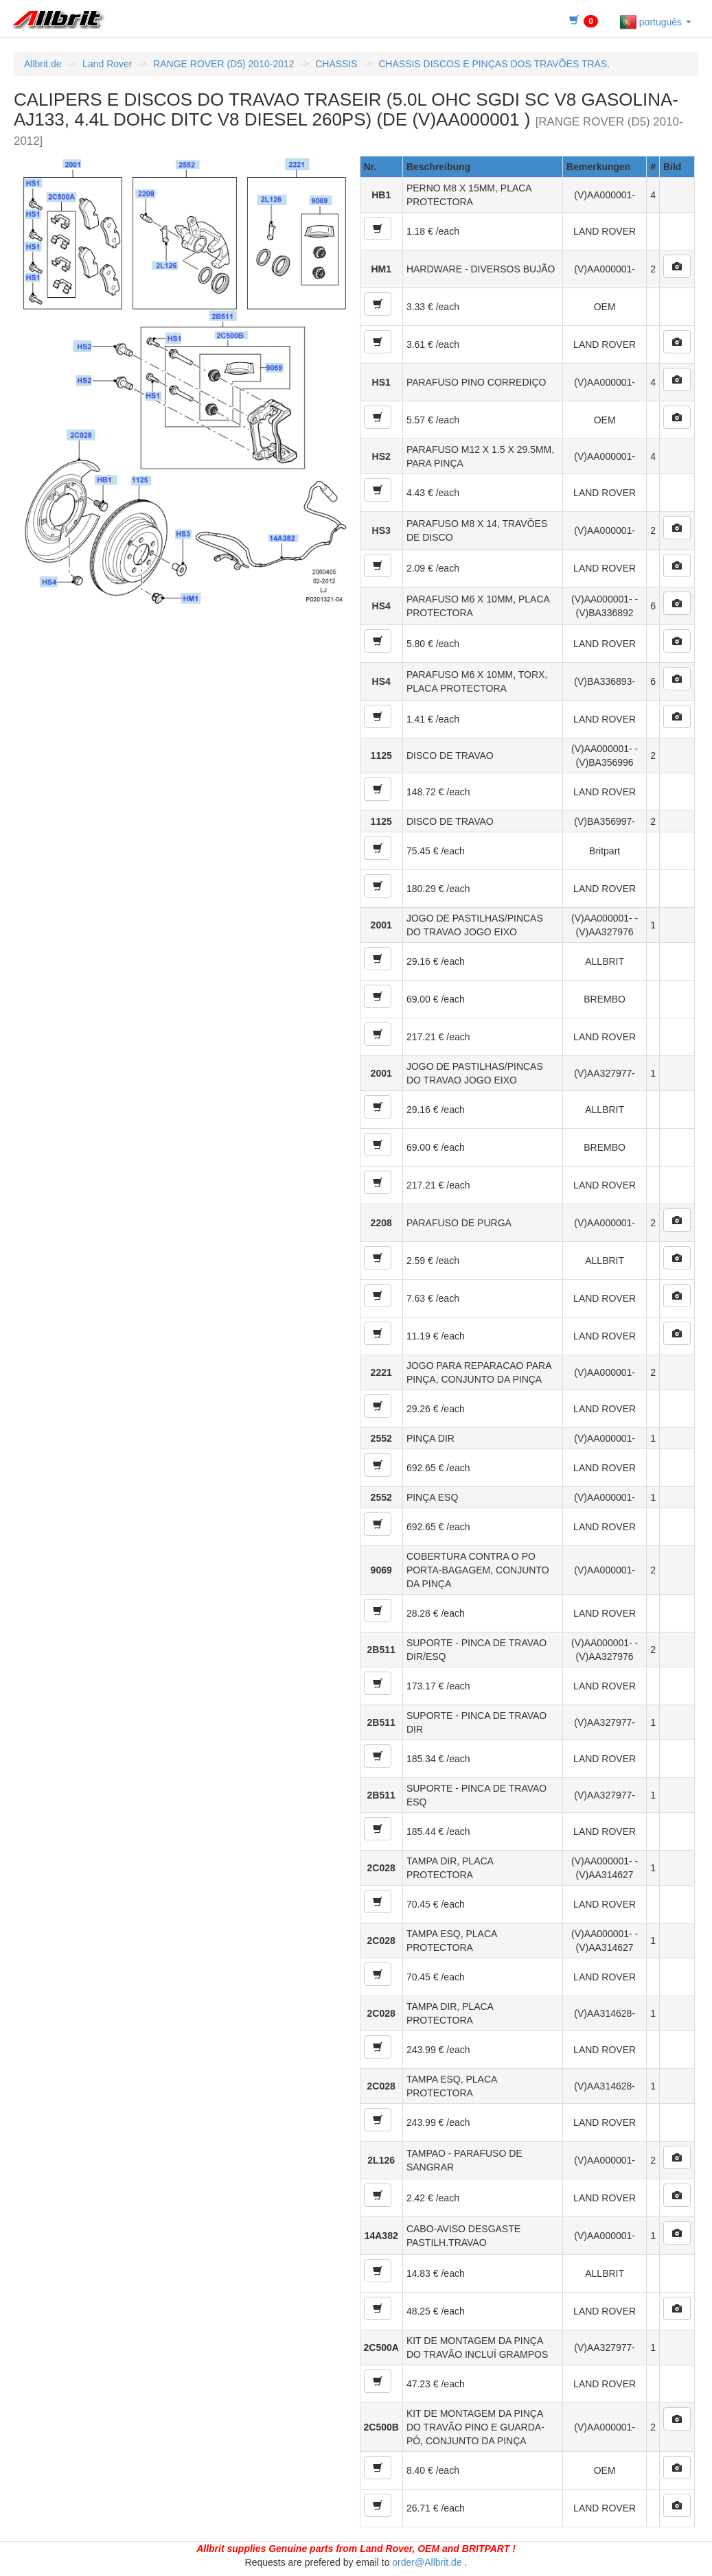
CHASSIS (336, 63)
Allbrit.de (42, 63)
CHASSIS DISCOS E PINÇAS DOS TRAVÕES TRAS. (494, 63)
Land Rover (107, 63)
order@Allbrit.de (426, 2562)
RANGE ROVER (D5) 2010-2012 (223, 63)
